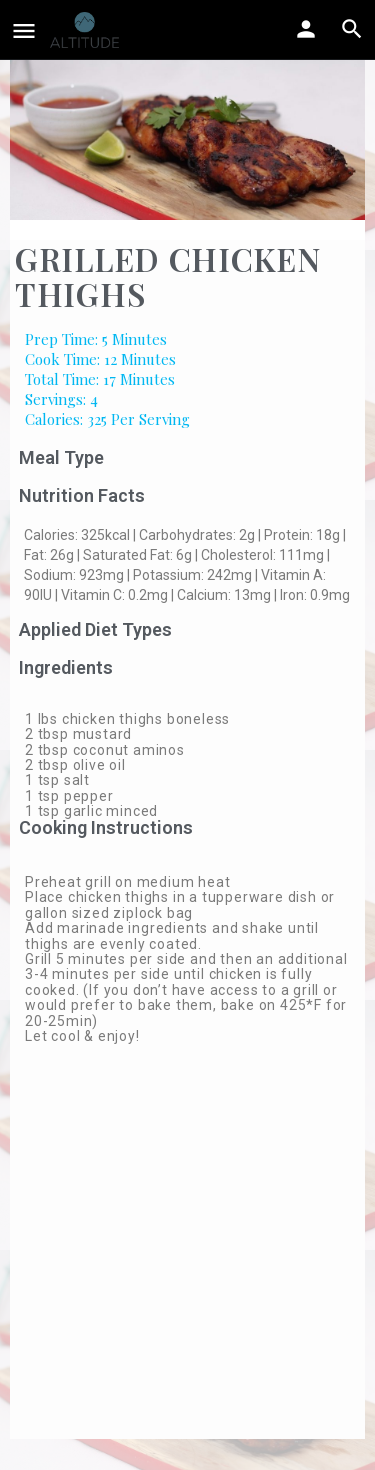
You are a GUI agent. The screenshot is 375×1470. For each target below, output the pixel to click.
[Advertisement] (187, 1251)
